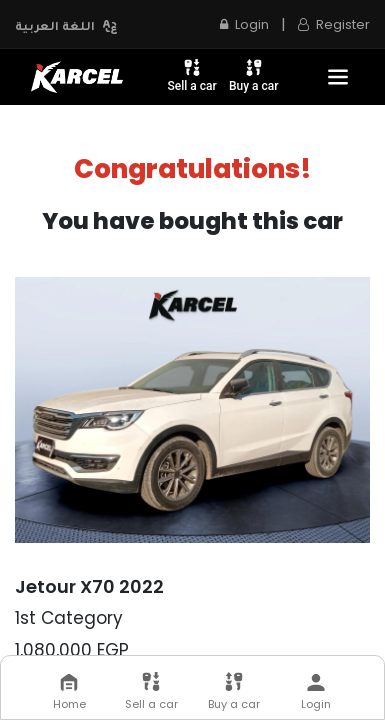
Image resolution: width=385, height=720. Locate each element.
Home (69, 692)
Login (244, 24)
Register (334, 24)
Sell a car (192, 75)
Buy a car (254, 75)
